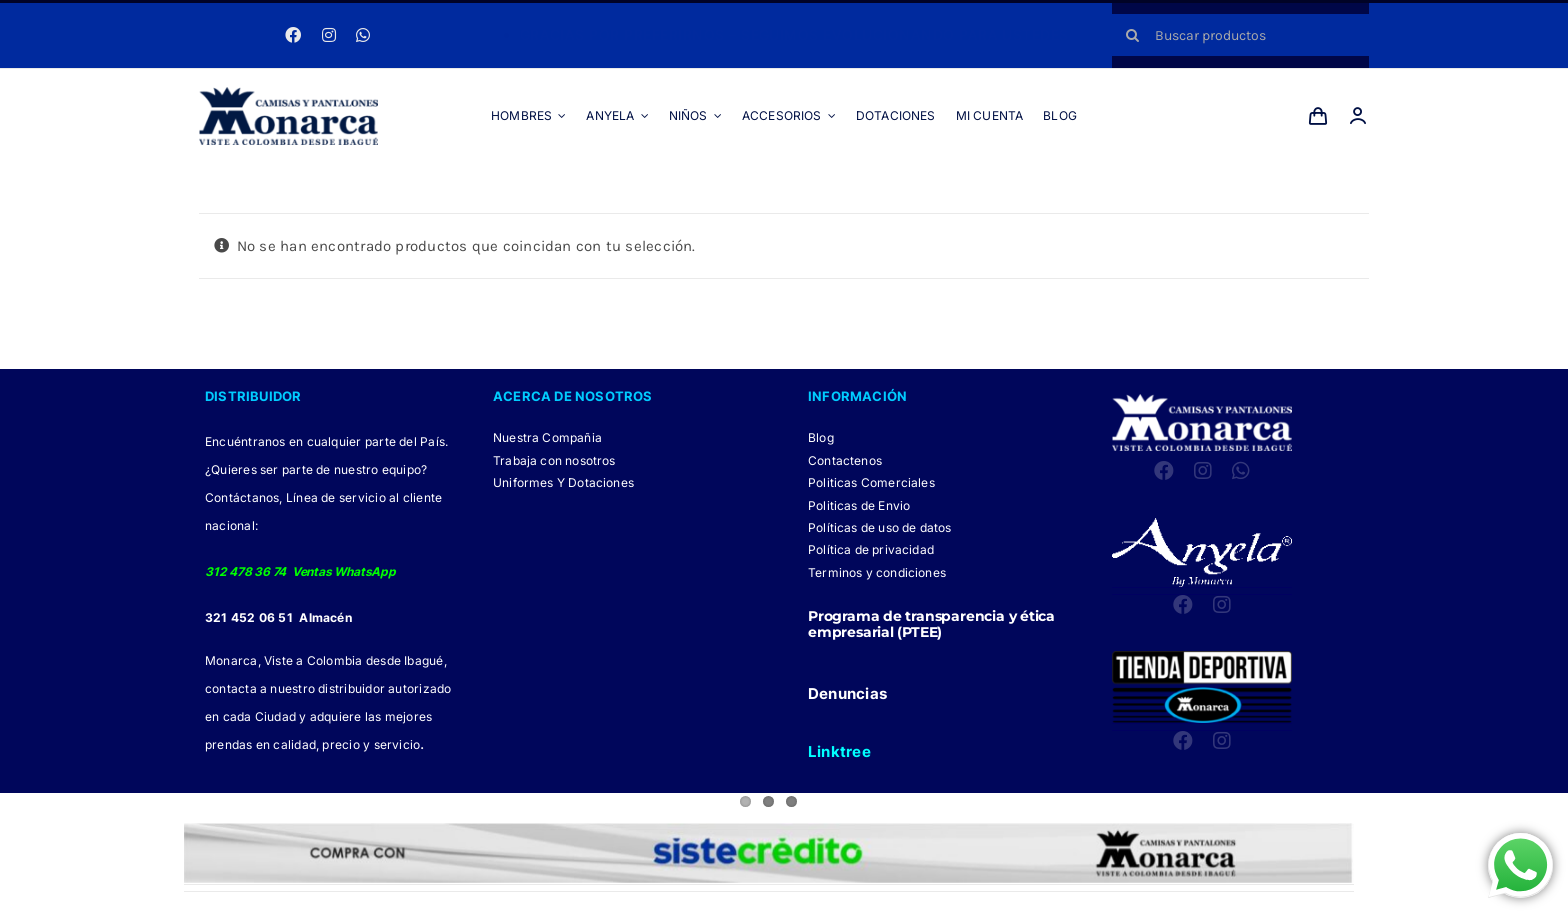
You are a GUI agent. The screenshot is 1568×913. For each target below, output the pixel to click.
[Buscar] (1133, 35)
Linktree (839, 751)
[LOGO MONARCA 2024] (288, 94)
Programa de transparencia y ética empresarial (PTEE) (931, 624)
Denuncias (847, 693)
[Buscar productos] (1240, 35)
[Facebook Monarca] (736, 902)
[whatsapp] (363, 35)
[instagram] (329, 35)
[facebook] (293, 35)
